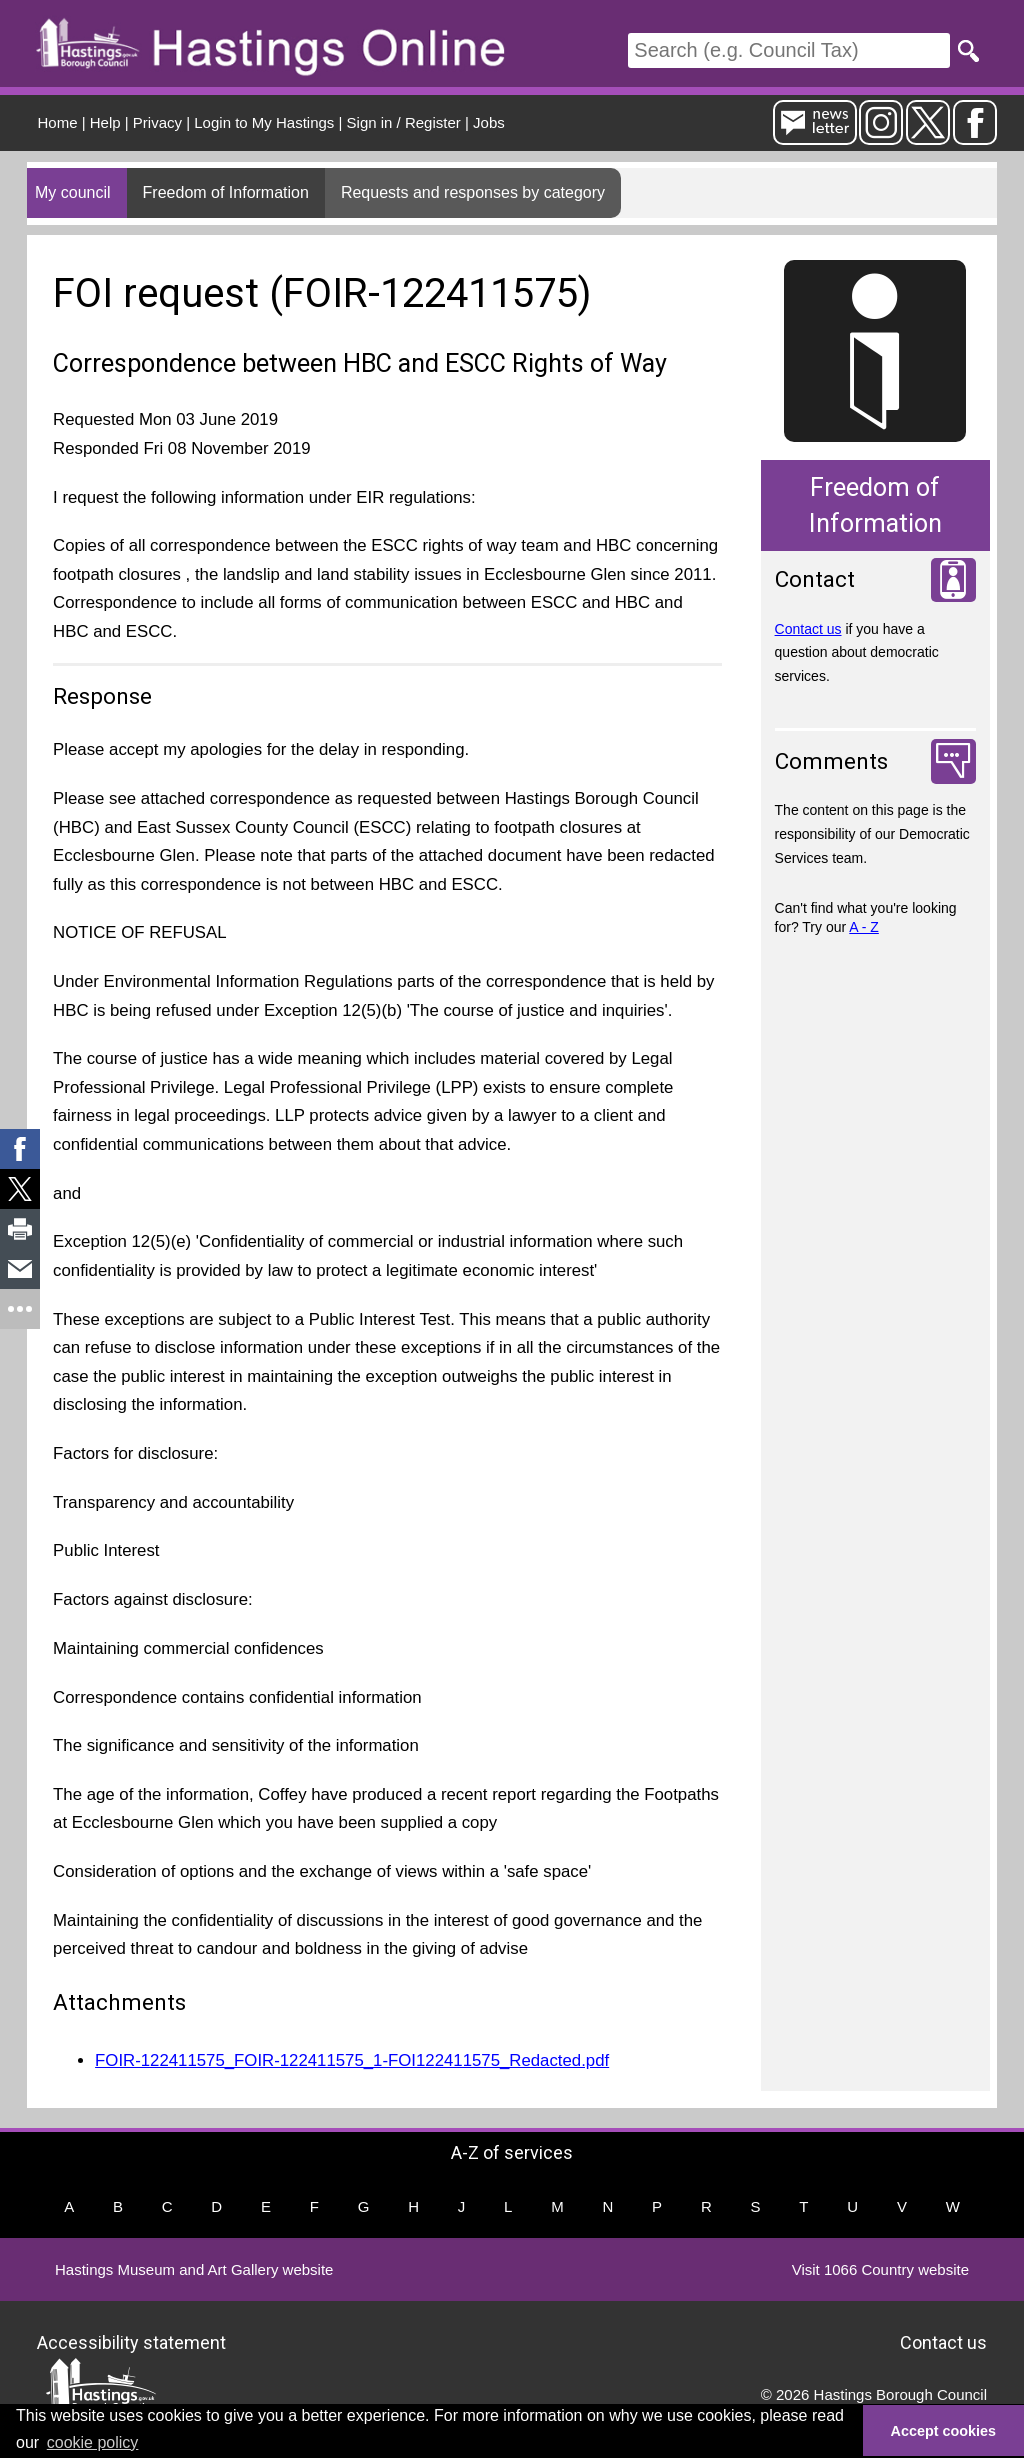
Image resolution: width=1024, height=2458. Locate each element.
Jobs (489, 122)
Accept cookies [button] (944, 2431)
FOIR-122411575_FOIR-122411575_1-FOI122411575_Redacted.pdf (352, 2060)
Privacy (157, 122)
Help (105, 122)
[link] (20, 1149)
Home (58, 122)
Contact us (808, 629)
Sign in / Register (404, 122)
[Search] (789, 50)
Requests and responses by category (473, 192)
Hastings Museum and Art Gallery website (194, 2269)
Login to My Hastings (264, 122)
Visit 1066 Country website (880, 2269)
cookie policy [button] (93, 2442)
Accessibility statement (131, 2342)
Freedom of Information (226, 192)
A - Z (864, 927)
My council (73, 192)
